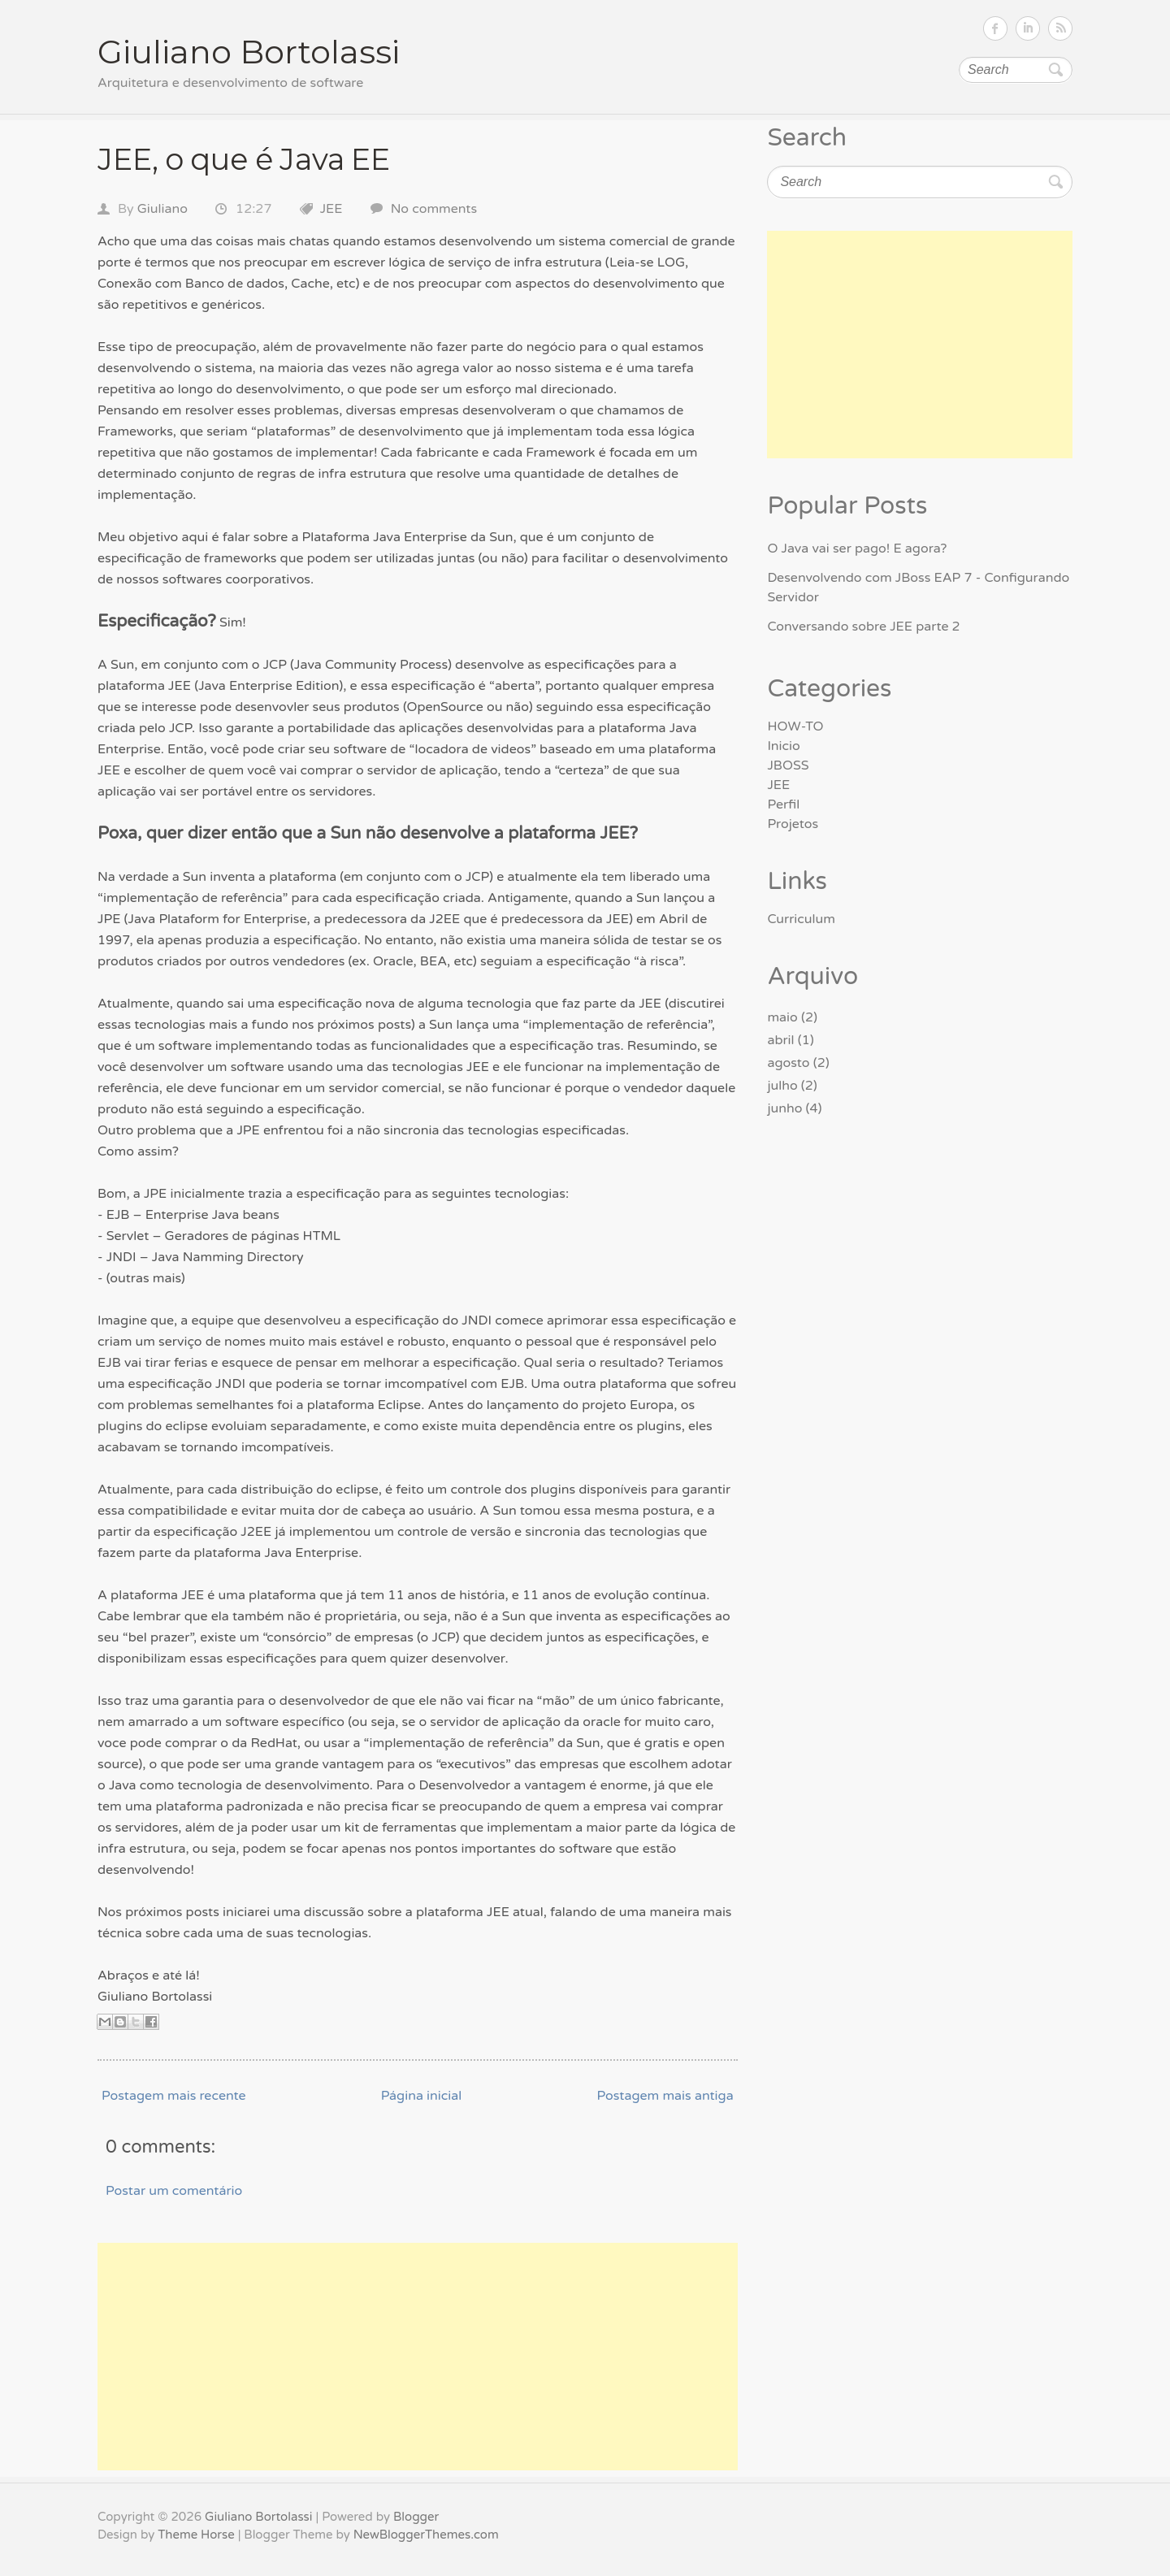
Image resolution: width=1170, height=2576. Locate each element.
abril (780, 1040)
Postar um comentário (174, 2191)
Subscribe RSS (1060, 28)
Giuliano (162, 209)
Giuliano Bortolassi (249, 52)
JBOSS (787, 765)
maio (782, 1017)
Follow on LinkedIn (1028, 28)
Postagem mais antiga (664, 2096)
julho (782, 1086)
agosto (788, 1063)
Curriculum (801, 919)
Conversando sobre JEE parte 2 (863, 626)
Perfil (783, 804)
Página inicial (421, 2096)
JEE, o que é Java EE (244, 159)
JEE (331, 209)
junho (784, 1108)
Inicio (783, 746)
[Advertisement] (418, 2356)
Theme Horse (196, 2534)
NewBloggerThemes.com (426, 2534)
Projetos (792, 824)
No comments (434, 209)
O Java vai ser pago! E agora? (857, 548)
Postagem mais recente (174, 2096)
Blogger (416, 2516)
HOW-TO (795, 726)
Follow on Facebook (995, 28)
